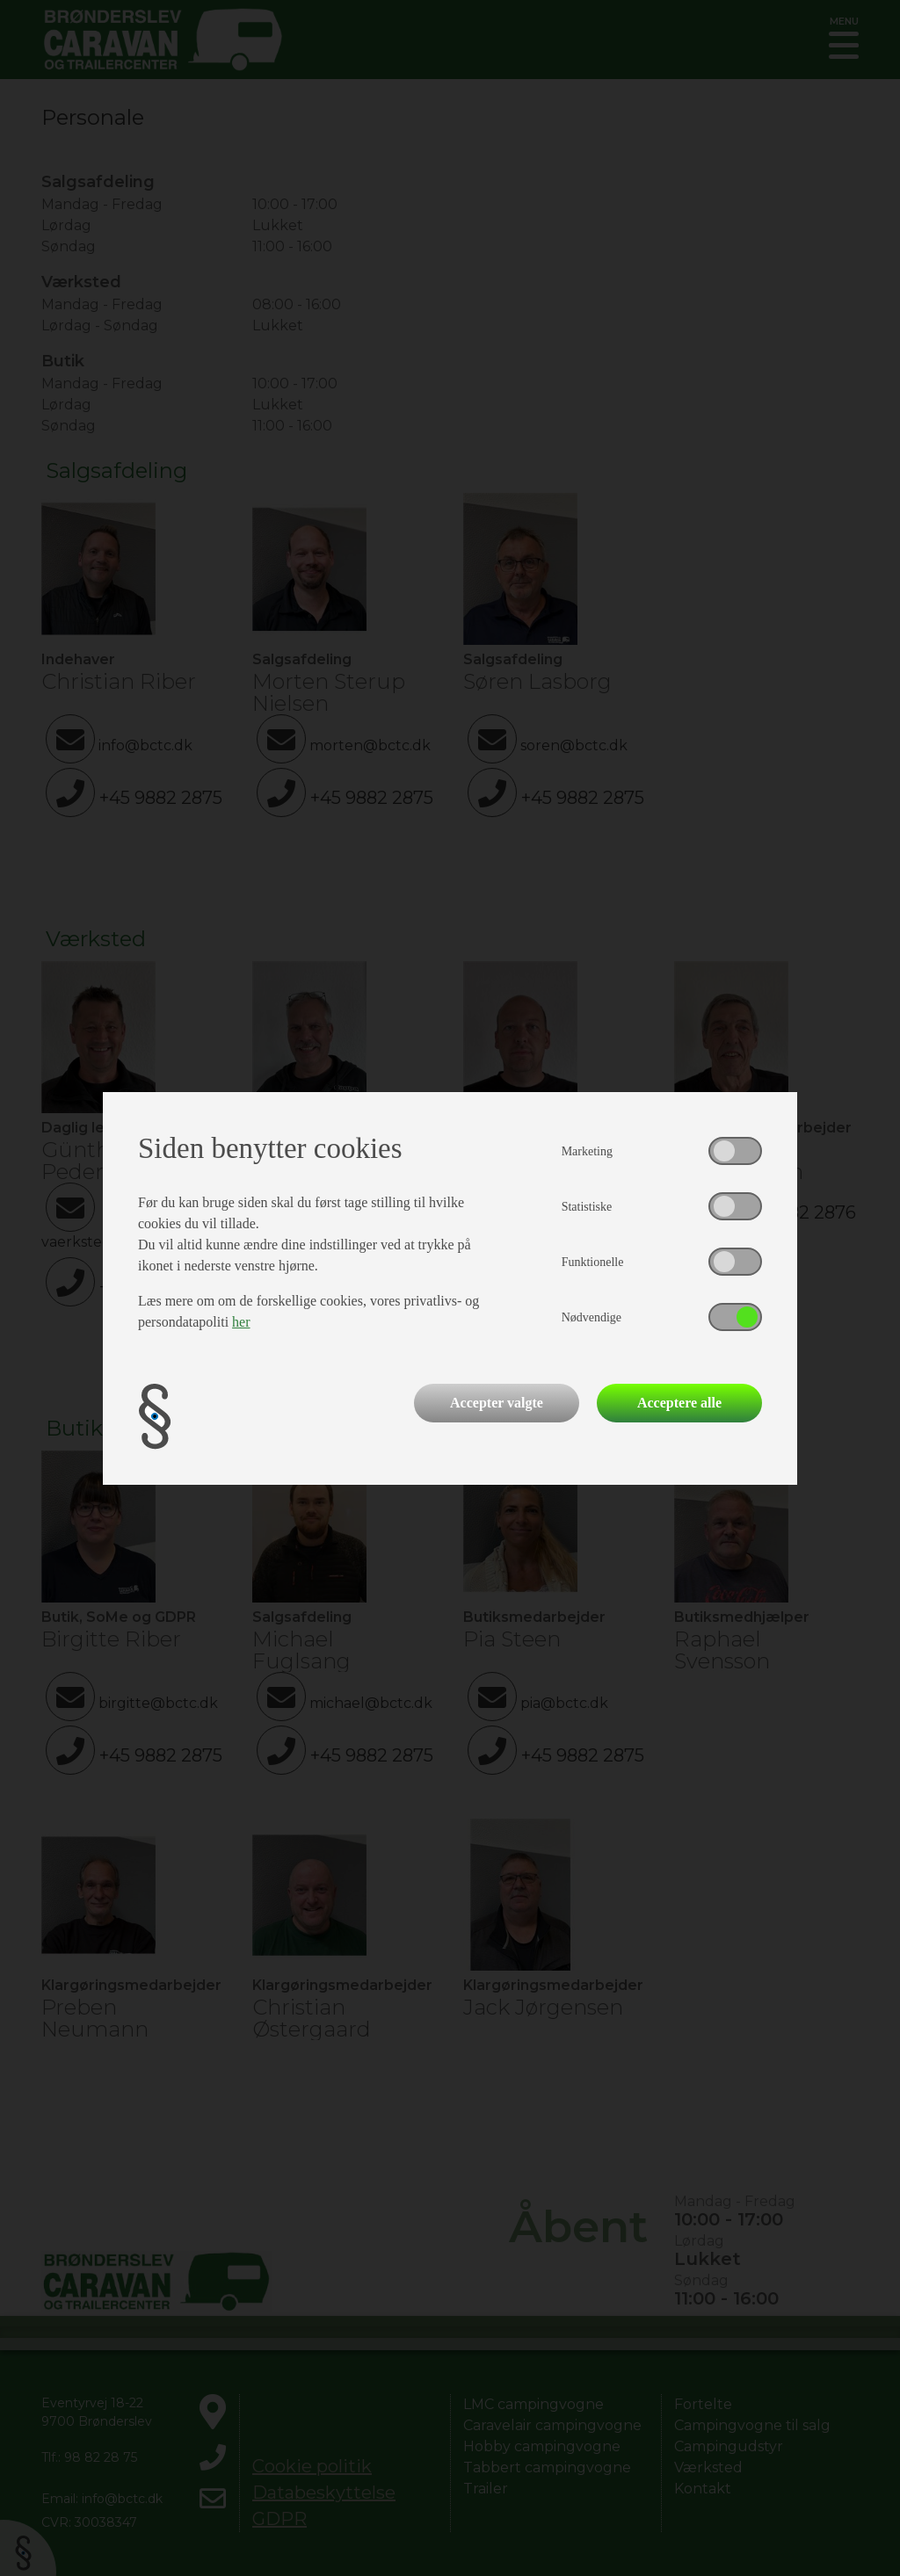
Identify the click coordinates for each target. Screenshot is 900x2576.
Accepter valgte (496, 1402)
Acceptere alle (679, 1402)
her (241, 1321)
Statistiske (587, 1206)
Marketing (587, 1151)
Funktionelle (593, 1262)
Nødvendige (591, 1317)
